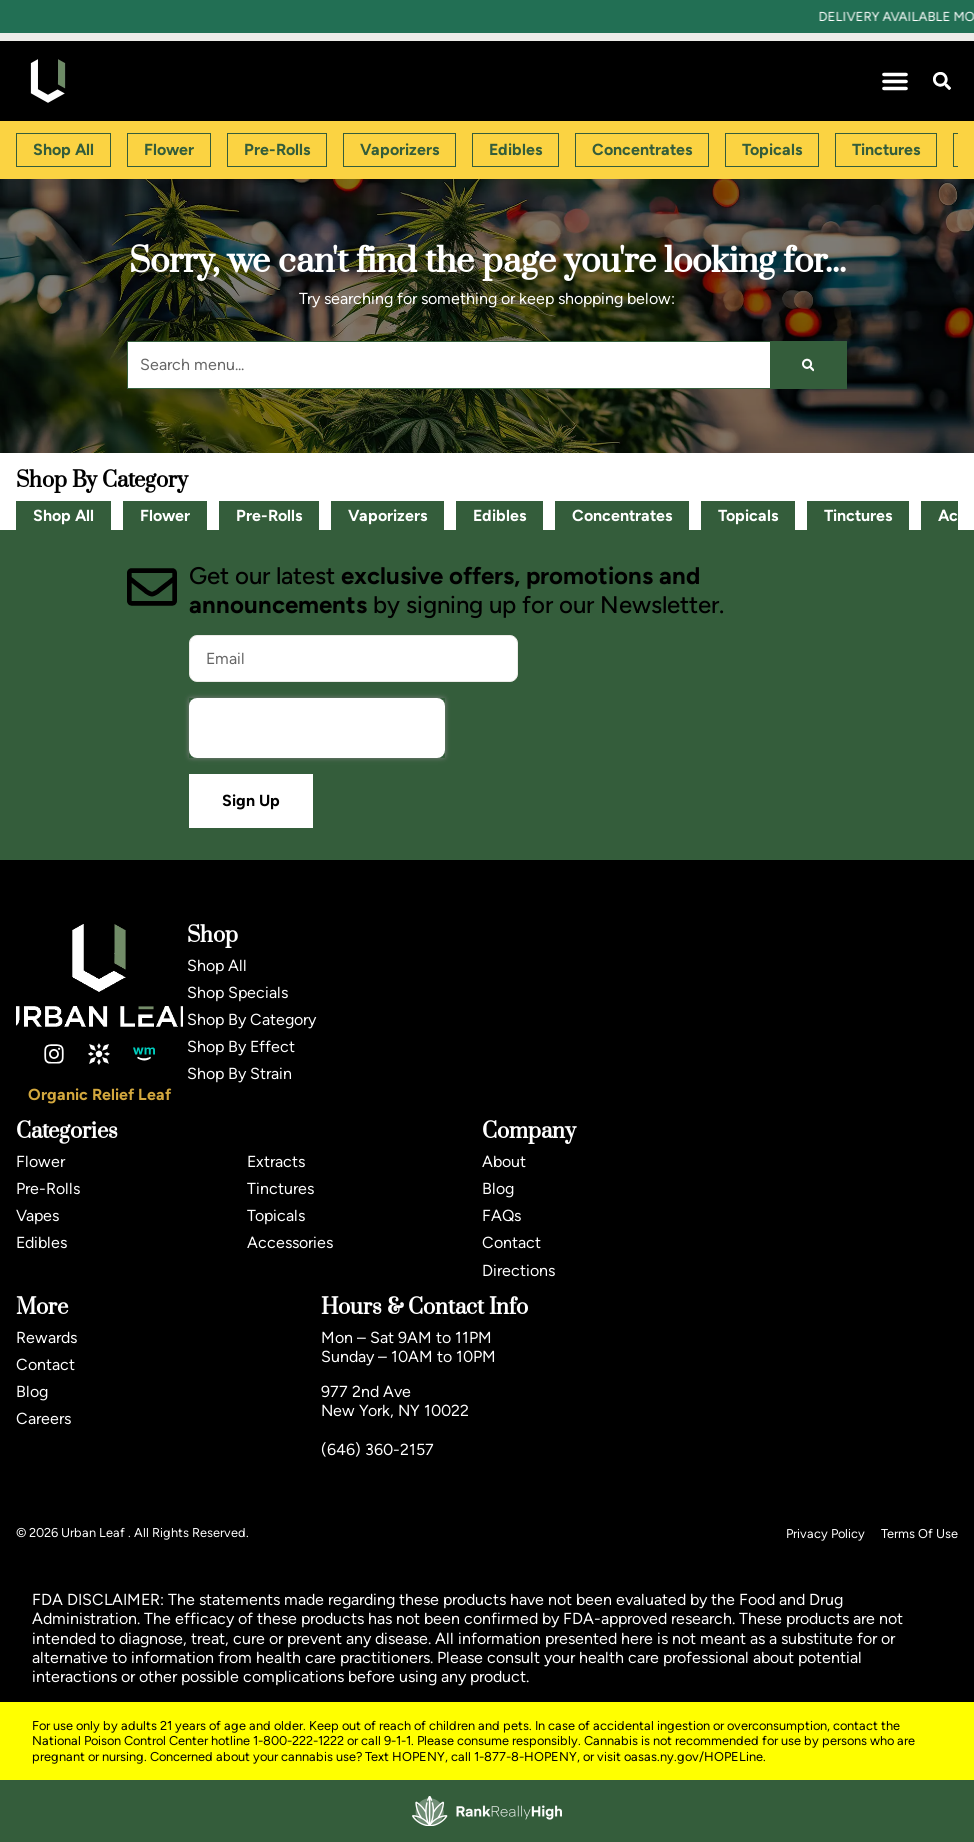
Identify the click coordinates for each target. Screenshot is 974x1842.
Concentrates (622, 515)
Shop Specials (237, 992)
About (504, 1161)
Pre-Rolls (269, 515)
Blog (498, 1188)
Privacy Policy (825, 1533)
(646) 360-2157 (377, 1449)
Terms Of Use (919, 1533)
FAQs (501, 1215)
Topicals (748, 515)
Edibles (499, 515)
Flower (165, 515)
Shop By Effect (241, 1046)
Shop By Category (251, 1019)
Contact (511, 1242)
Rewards (46, 1337)
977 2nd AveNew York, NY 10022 (395, 1401)
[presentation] (317, 728)
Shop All (63, 515)
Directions (518, 1270)
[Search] (808, 365)
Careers (43, 1418)
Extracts (276, 1161)
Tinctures (858, 515)
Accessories (290, 1242)
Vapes (37, 1215)
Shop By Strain (239, 1073)
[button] (895, 81)
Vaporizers (387, 515)
